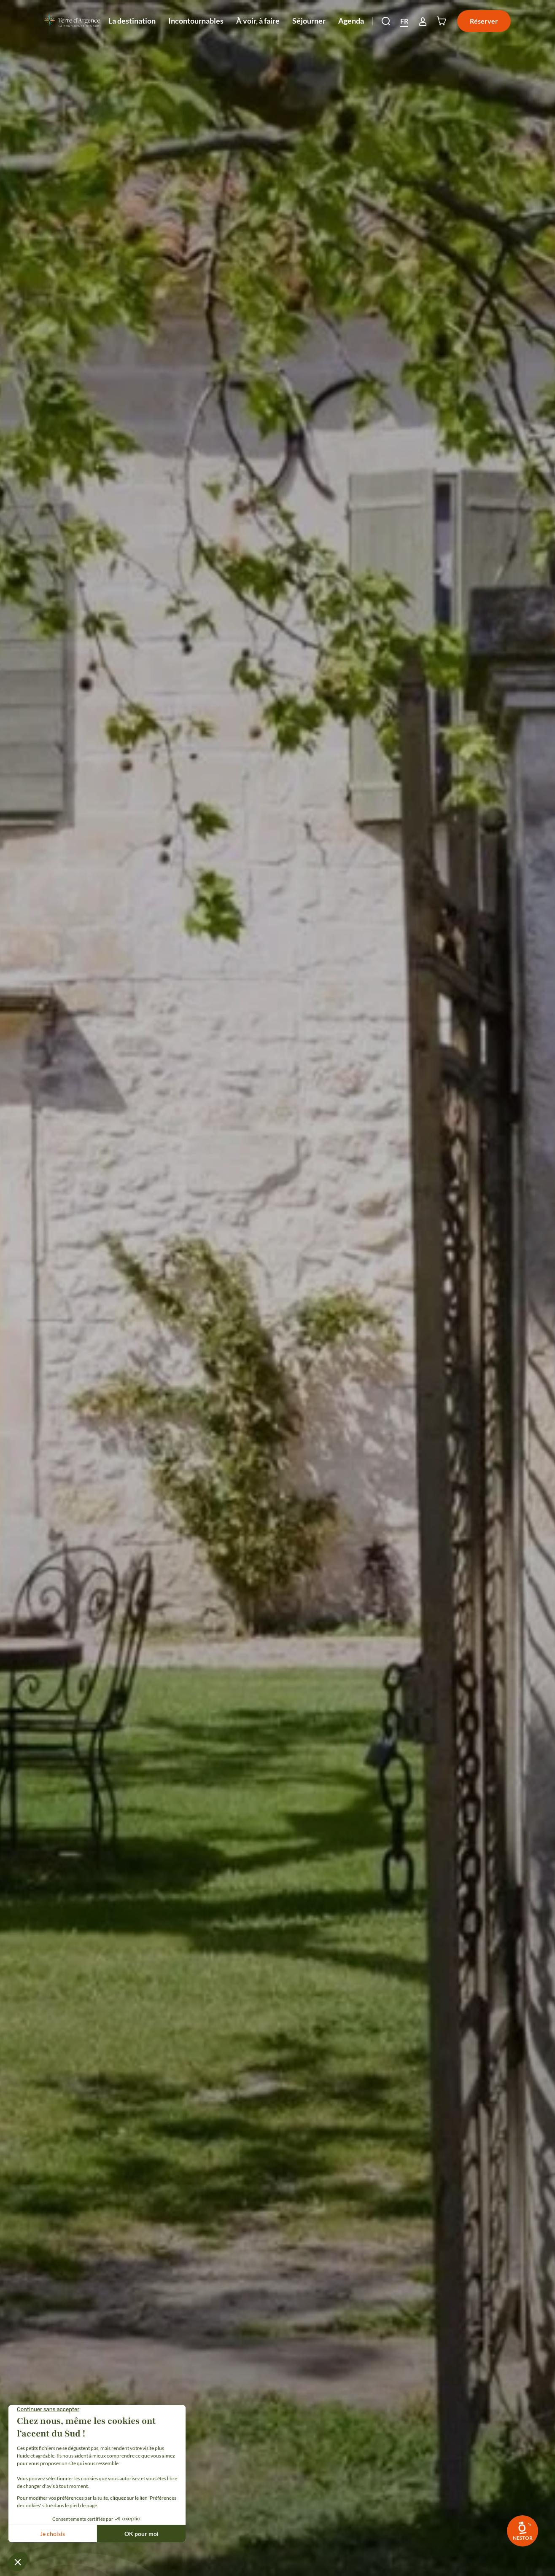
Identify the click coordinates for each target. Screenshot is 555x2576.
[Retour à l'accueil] (72, 21)
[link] (522, 2530)
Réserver (484, 21)
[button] (386, 21)
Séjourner (309, 29)
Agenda (351, 20)
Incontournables (196, 29)
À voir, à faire (258, 29)
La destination (132, 29)
